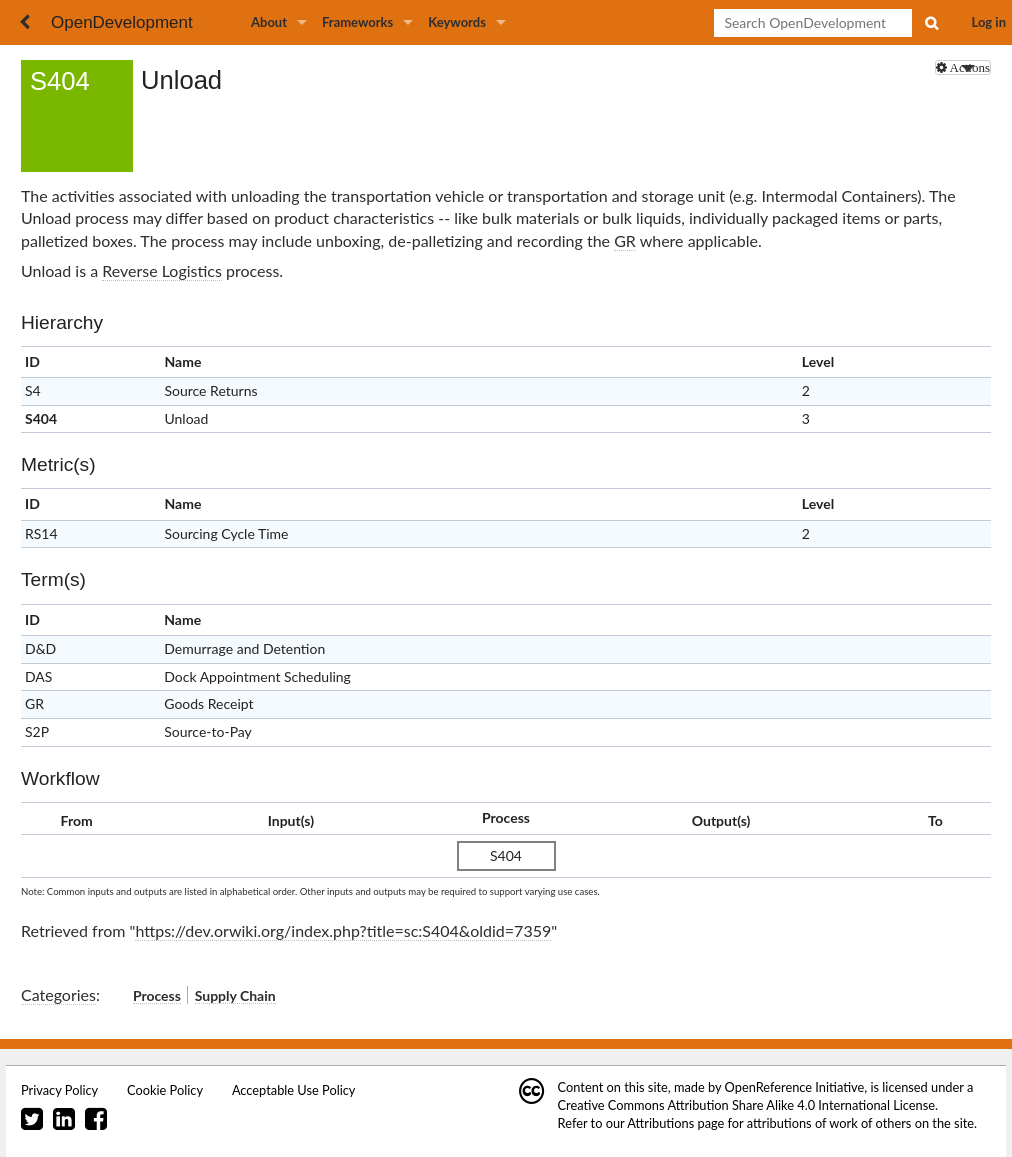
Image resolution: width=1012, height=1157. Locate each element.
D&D (40, 648)
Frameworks (357, 22)
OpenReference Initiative (795, 1087)
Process (157, 996)
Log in (989, 22)
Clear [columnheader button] (818, 619)
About (269, 22)
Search (931, 23)
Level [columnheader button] (818, 361)
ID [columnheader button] (32, 361)
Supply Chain (235, 996)
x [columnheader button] (964, 362)
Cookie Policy (165, 1090)
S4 (33, 390)
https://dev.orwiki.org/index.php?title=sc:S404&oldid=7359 (343, 930)
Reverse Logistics (162, 270)
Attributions (660, 1123)
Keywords (457, 22)
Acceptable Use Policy (294, 1090)
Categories (58, 994)
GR (625, 240)
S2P (37, 731)
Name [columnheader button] (182, 361)
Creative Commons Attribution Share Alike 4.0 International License (746, 1105)
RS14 (41, 533)
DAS (38, 676)
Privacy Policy (59, 1090)
